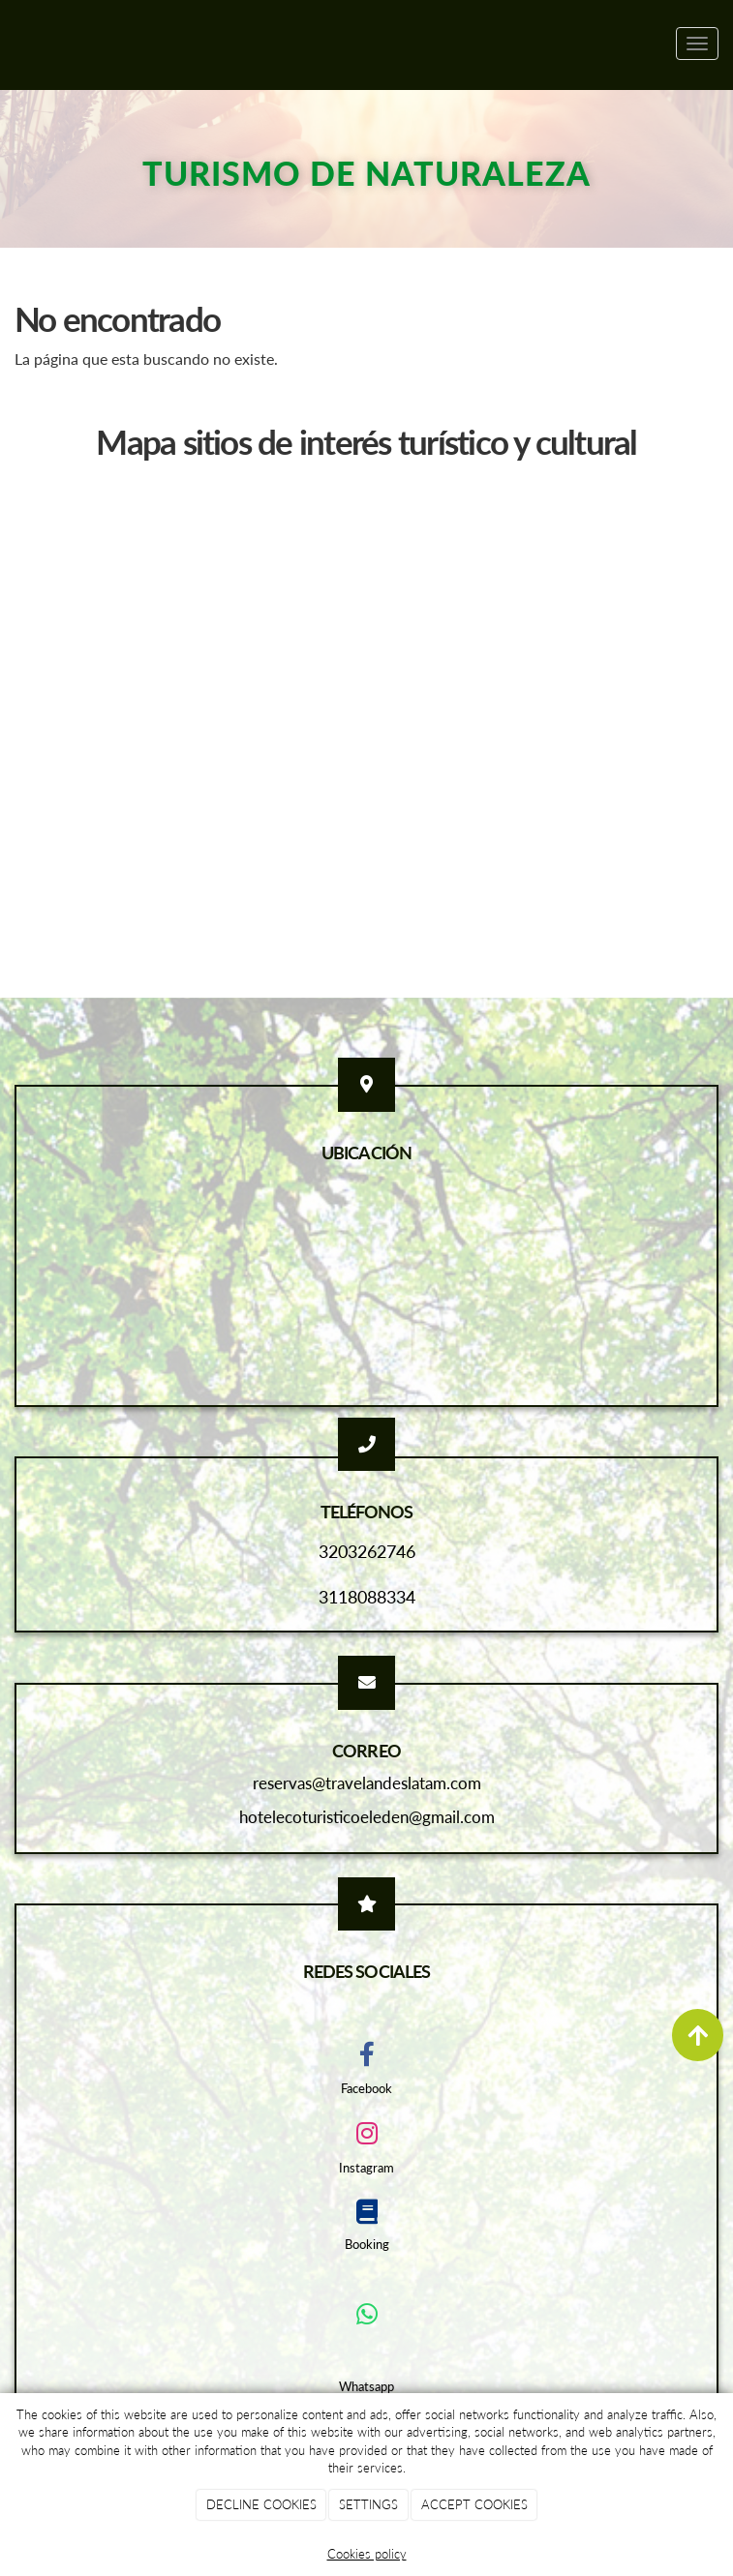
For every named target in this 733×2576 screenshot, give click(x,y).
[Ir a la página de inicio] (9, 43)
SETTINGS (368, 2504)
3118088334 (367, 1596)
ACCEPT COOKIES (474, 2504)
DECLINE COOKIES (261, 2504)
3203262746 (367, 1551)
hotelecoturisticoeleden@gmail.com (367, 1817)
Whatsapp (366, 2386)
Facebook (366, 2088)
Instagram (366, 2167)
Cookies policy (367, 2553)
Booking (367, 2244)
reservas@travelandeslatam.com (367, 1783)
